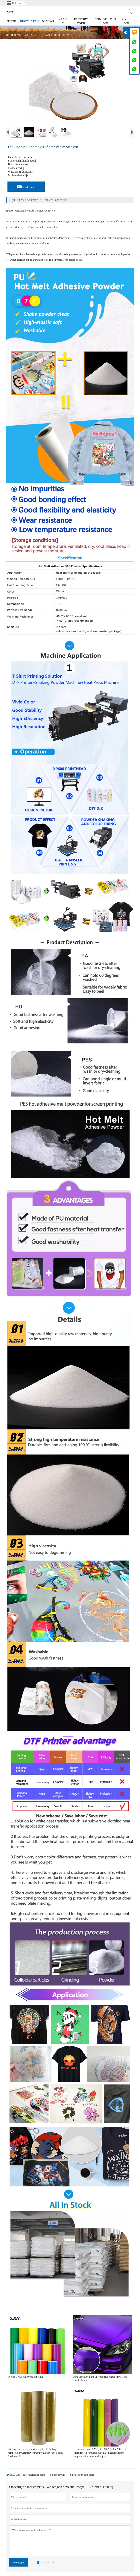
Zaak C (63, 21)
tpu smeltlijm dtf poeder (82, 2474)
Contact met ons (105, 21)
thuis (12, 21)
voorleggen (18, 2562)
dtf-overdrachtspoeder (34, 2474)
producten (29, 21)
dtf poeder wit (57, 2474)
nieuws (48, 21)
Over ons (126, 21)
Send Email (26, 186)
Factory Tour (81, 21)
